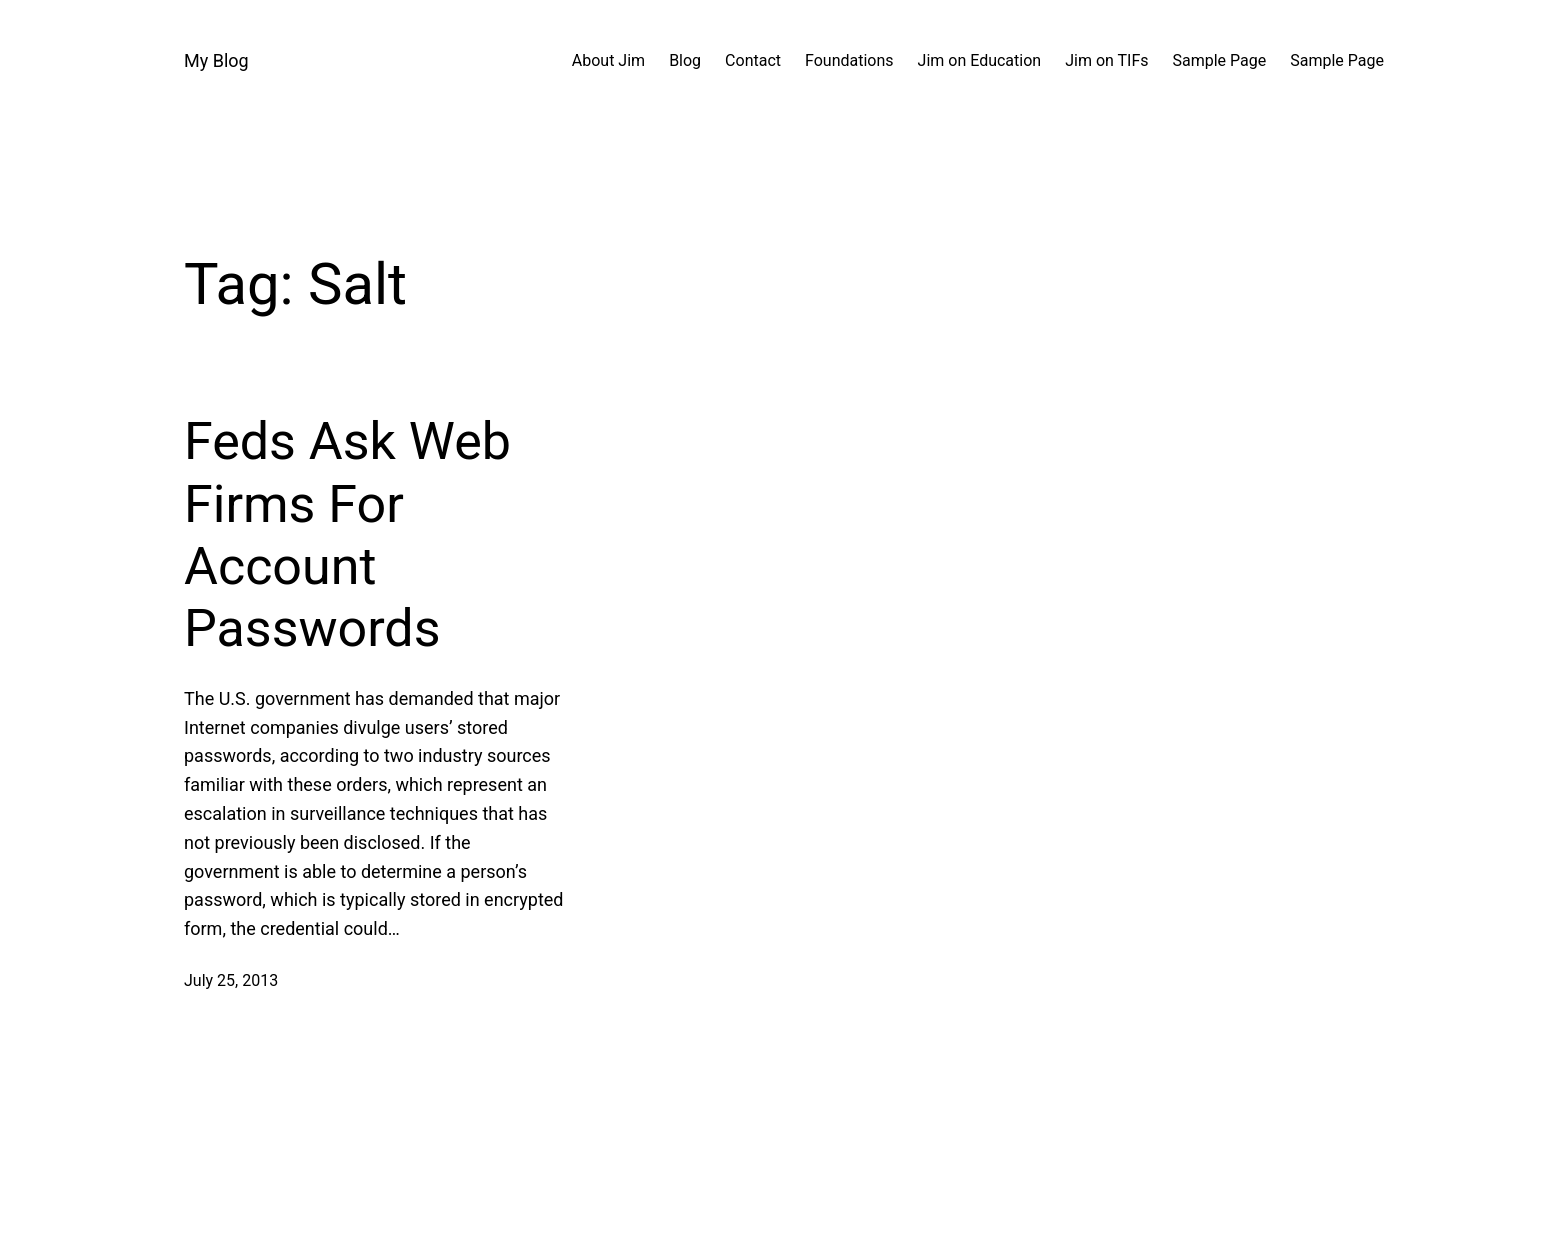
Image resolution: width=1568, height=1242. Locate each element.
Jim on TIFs (1106, 60)
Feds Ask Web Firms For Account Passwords (347, 535)
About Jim (608, 60)
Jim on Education (980, 60)
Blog (685, 60)
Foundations (849, 60)
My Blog (216, 60)
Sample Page (1220, 60)
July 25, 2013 (231, 980)
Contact (753, 60)
